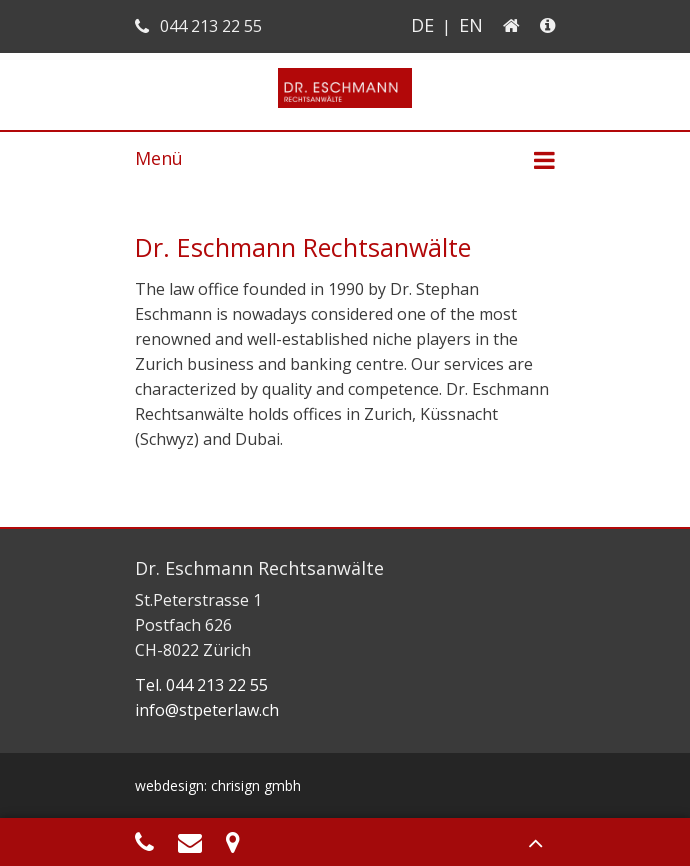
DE (422, 25)
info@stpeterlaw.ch (207, 710)
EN (471, 25)
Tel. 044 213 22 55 (201, 685)
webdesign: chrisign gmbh (218, 785)
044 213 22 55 (198, 26)
